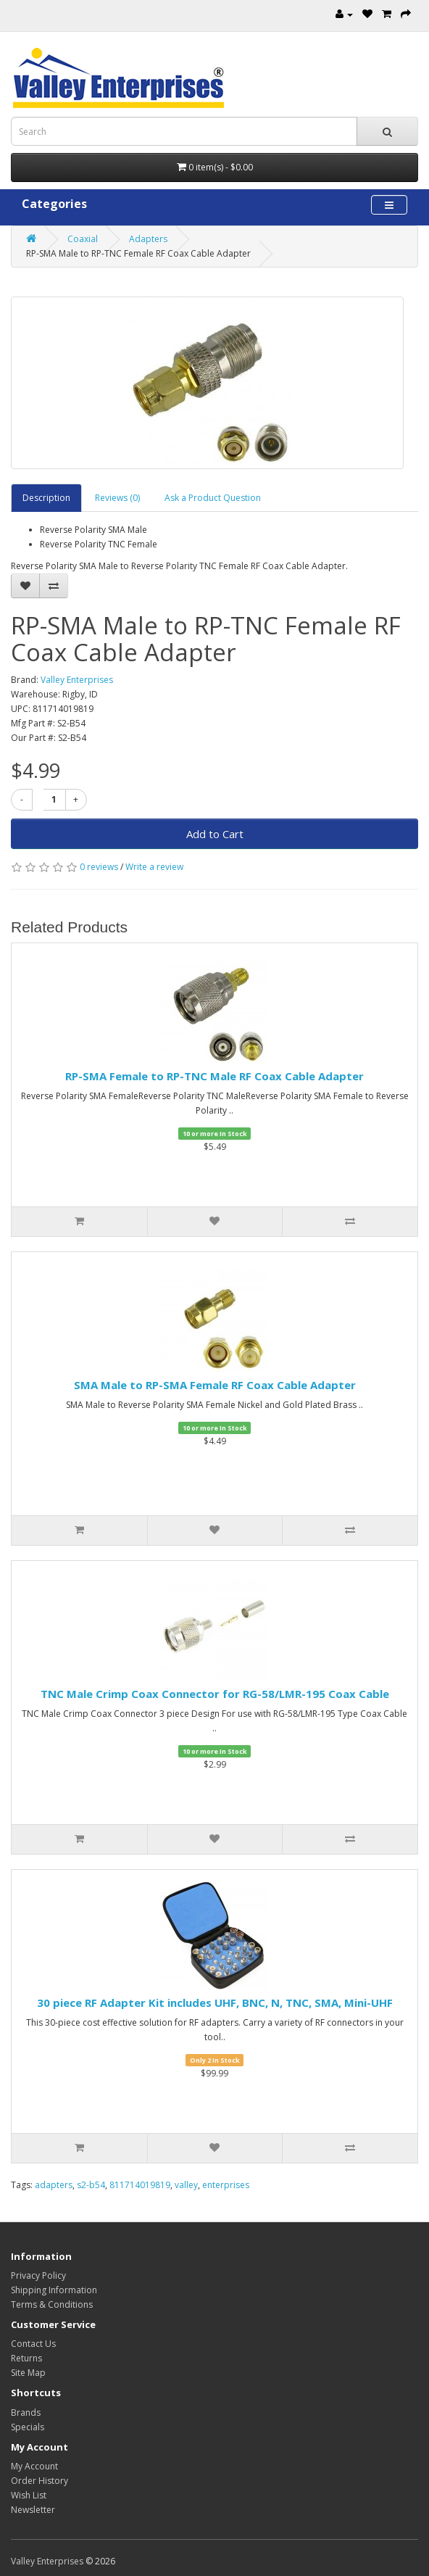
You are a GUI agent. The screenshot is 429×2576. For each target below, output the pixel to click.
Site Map (28, 2372)
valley (186, 2185)
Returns (26, 2358)
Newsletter (33, 2509)
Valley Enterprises (77, 680)
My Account (34, 2466)
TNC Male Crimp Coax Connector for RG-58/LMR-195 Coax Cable (215, 1693)
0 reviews (99, 867)
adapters (53, 2185)
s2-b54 (91, 2185)
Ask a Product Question (212, 498)
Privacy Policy (38, 2275)
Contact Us (33, 2343)
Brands (26, 2412)
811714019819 (139, 2185)
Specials (27, 2427)
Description (46, 498)
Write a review (154, 867)
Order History (39, 2480)
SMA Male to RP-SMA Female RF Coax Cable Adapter (215, 1385)
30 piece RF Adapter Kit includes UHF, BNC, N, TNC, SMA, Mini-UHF (215, 2002)
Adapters (148, 239)
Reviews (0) (117, 498)
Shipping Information (54, 2290)
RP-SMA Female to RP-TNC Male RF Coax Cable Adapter (214, 1076)
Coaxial (82, 239)
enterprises (225, 2185)
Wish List (28, 2495)
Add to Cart (214, 834)
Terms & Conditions (52, 2304)
